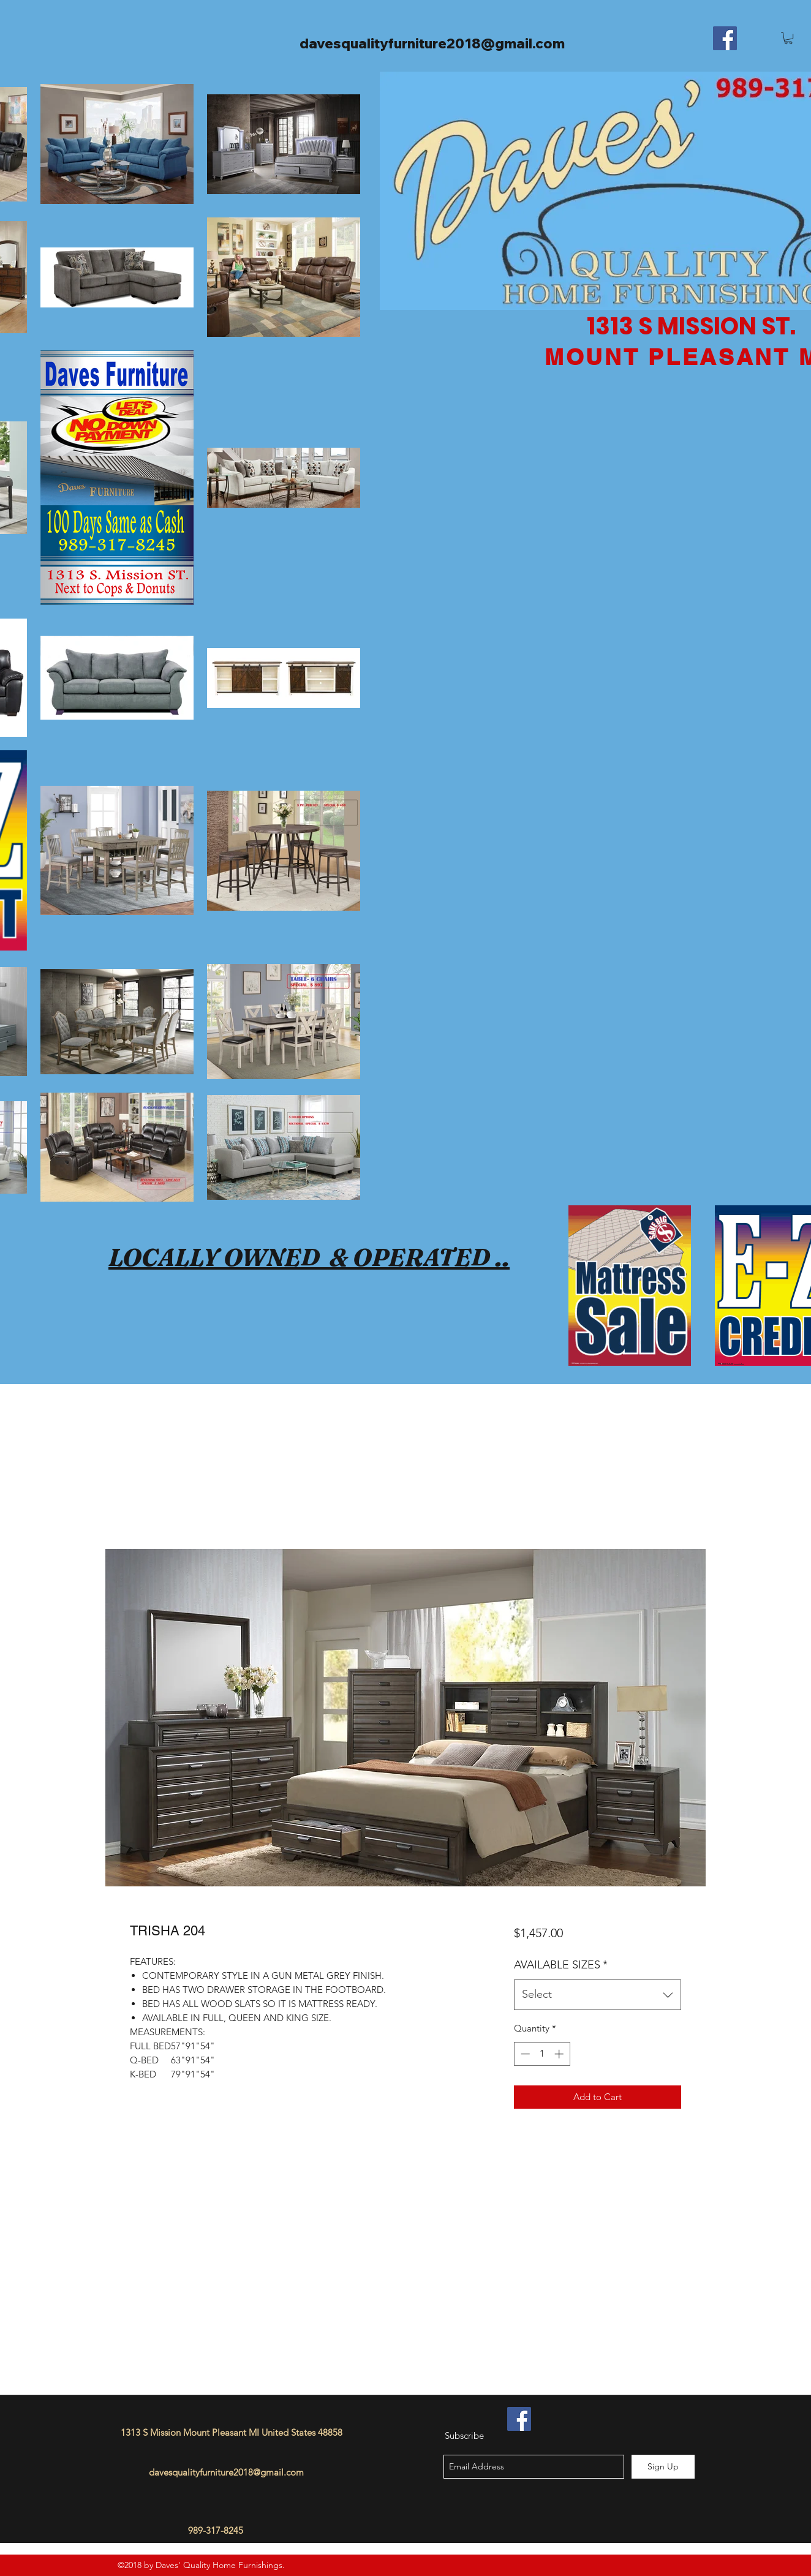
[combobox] (597, 1994)
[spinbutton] (542, 2054)
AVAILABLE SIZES (561, 1965)
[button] (788, 38)
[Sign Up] (663, 2467)
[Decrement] (524, 2054)
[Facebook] (725, 38)
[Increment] (560, 2054)
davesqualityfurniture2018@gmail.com (432, 43)
